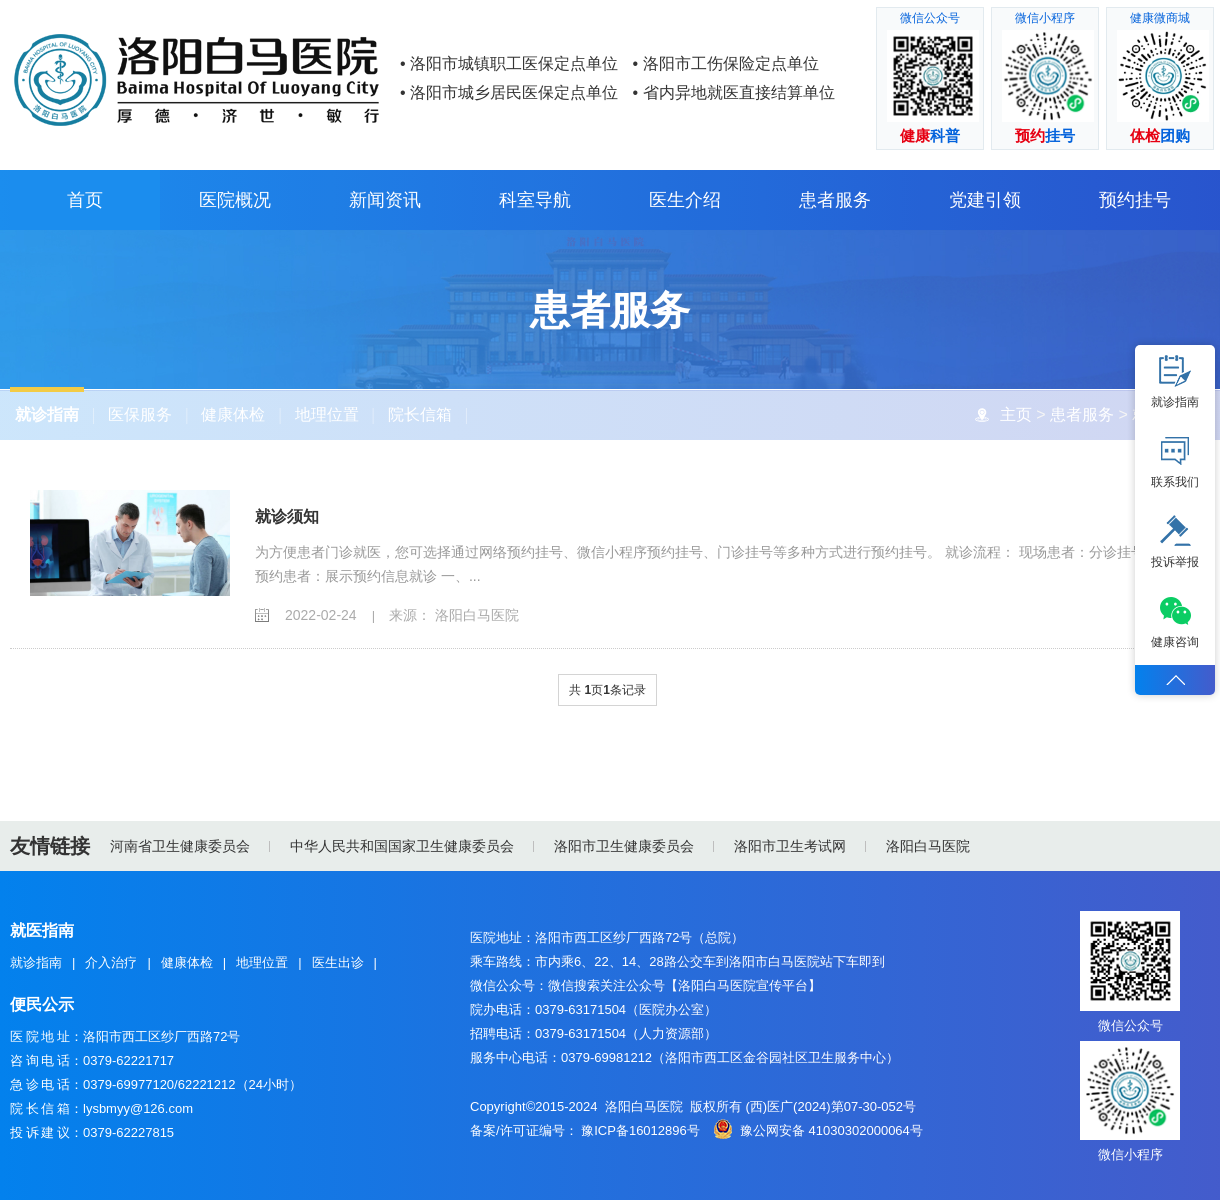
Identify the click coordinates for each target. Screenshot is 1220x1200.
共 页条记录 (607, 691)
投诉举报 (1175, 542)
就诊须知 (287, 517)
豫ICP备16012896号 (640, 1130)
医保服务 (140, 414)
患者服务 (1081, 414)
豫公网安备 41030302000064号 (831, 1130)
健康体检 (233, 414)
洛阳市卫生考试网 (790, 846)
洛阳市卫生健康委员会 (624, 846)
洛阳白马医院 (928, 846)
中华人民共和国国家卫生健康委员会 (402, 846)
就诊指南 (46, 414)
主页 (1015, 414)
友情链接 (50, 846)
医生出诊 (338, 962)
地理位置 (326, 414)
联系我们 (1175, 462)
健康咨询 (1175, 622)
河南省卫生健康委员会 (180, 846)
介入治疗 (111, 962)
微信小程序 (1130, 1154)
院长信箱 (419, 414)
